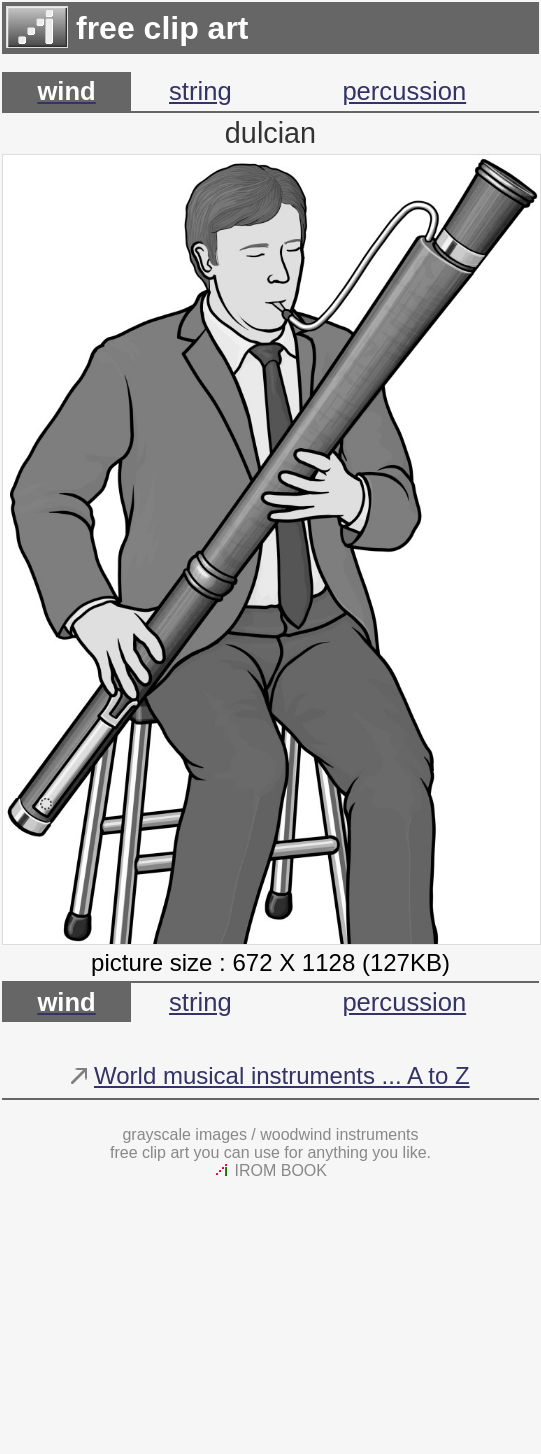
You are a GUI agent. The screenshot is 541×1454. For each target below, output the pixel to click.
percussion (404, 91)
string (200, 91)
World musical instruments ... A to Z (282, 1075)
